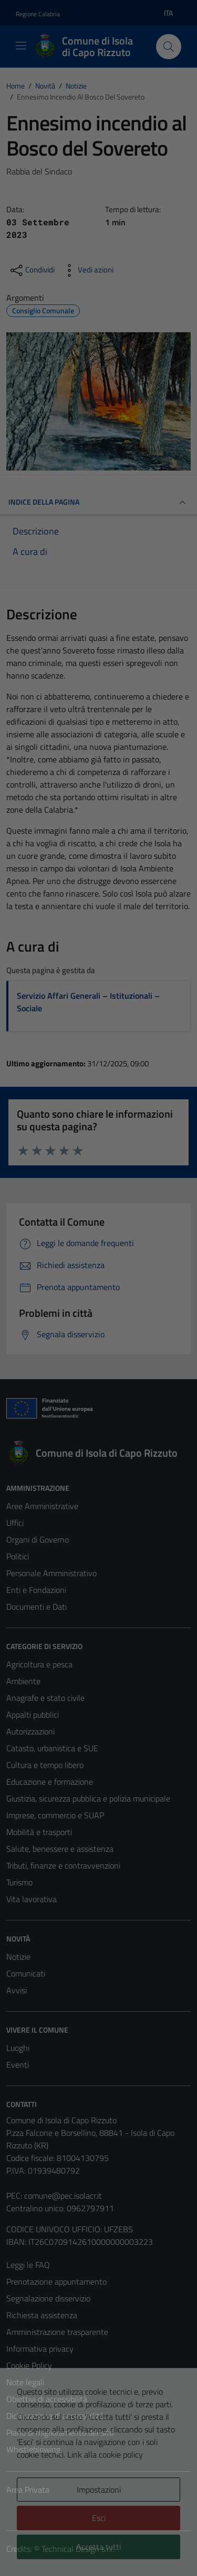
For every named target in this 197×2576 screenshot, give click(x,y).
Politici (17, 1556)
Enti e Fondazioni (36, 1590)
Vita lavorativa (31, 1899)
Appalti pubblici (32, 1714)
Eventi (17, 2064)
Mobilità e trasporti (39, 1832)
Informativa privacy (40, 2348)
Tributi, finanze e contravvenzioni (63, 1865)
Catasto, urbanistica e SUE (52, 1748)
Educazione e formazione (49, 1781)
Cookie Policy (29, 2365)
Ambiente (23, 1681)
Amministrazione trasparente (57, 2332)
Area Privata (27, 2489)
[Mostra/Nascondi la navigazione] (21, 45)
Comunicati (25, 1973)
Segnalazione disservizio (48, 2298)
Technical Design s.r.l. (78, 2548)
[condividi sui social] (31, 270)
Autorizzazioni (30, 1731)
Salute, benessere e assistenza (59, 1848)
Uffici (15, 1522)
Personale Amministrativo (51, 1573)
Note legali (25, 2382)
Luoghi (17, 2048)
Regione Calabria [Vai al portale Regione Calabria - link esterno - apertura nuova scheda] (38, 14)
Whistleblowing (33, 2449)
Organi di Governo (37, 1539)
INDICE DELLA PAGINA (98, 502)
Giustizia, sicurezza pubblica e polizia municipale (88, 1798)
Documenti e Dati (36, 1606)
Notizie (18, 1956)
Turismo (19, 1882)
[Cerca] (168, 46)
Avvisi (16, 1990)
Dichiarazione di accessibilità (55, 2415)
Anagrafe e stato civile (45, 1697)
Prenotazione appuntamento (56, 2281)
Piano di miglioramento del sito (59, 2432)
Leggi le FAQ (28, 2264)
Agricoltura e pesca (39, 1664)
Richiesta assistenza (41, 2315)
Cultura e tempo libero (45, 1765)
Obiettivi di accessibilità (46, 2399)
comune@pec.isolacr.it (63, 2195)
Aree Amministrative (42, 1506)
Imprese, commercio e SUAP (55, 1815)
